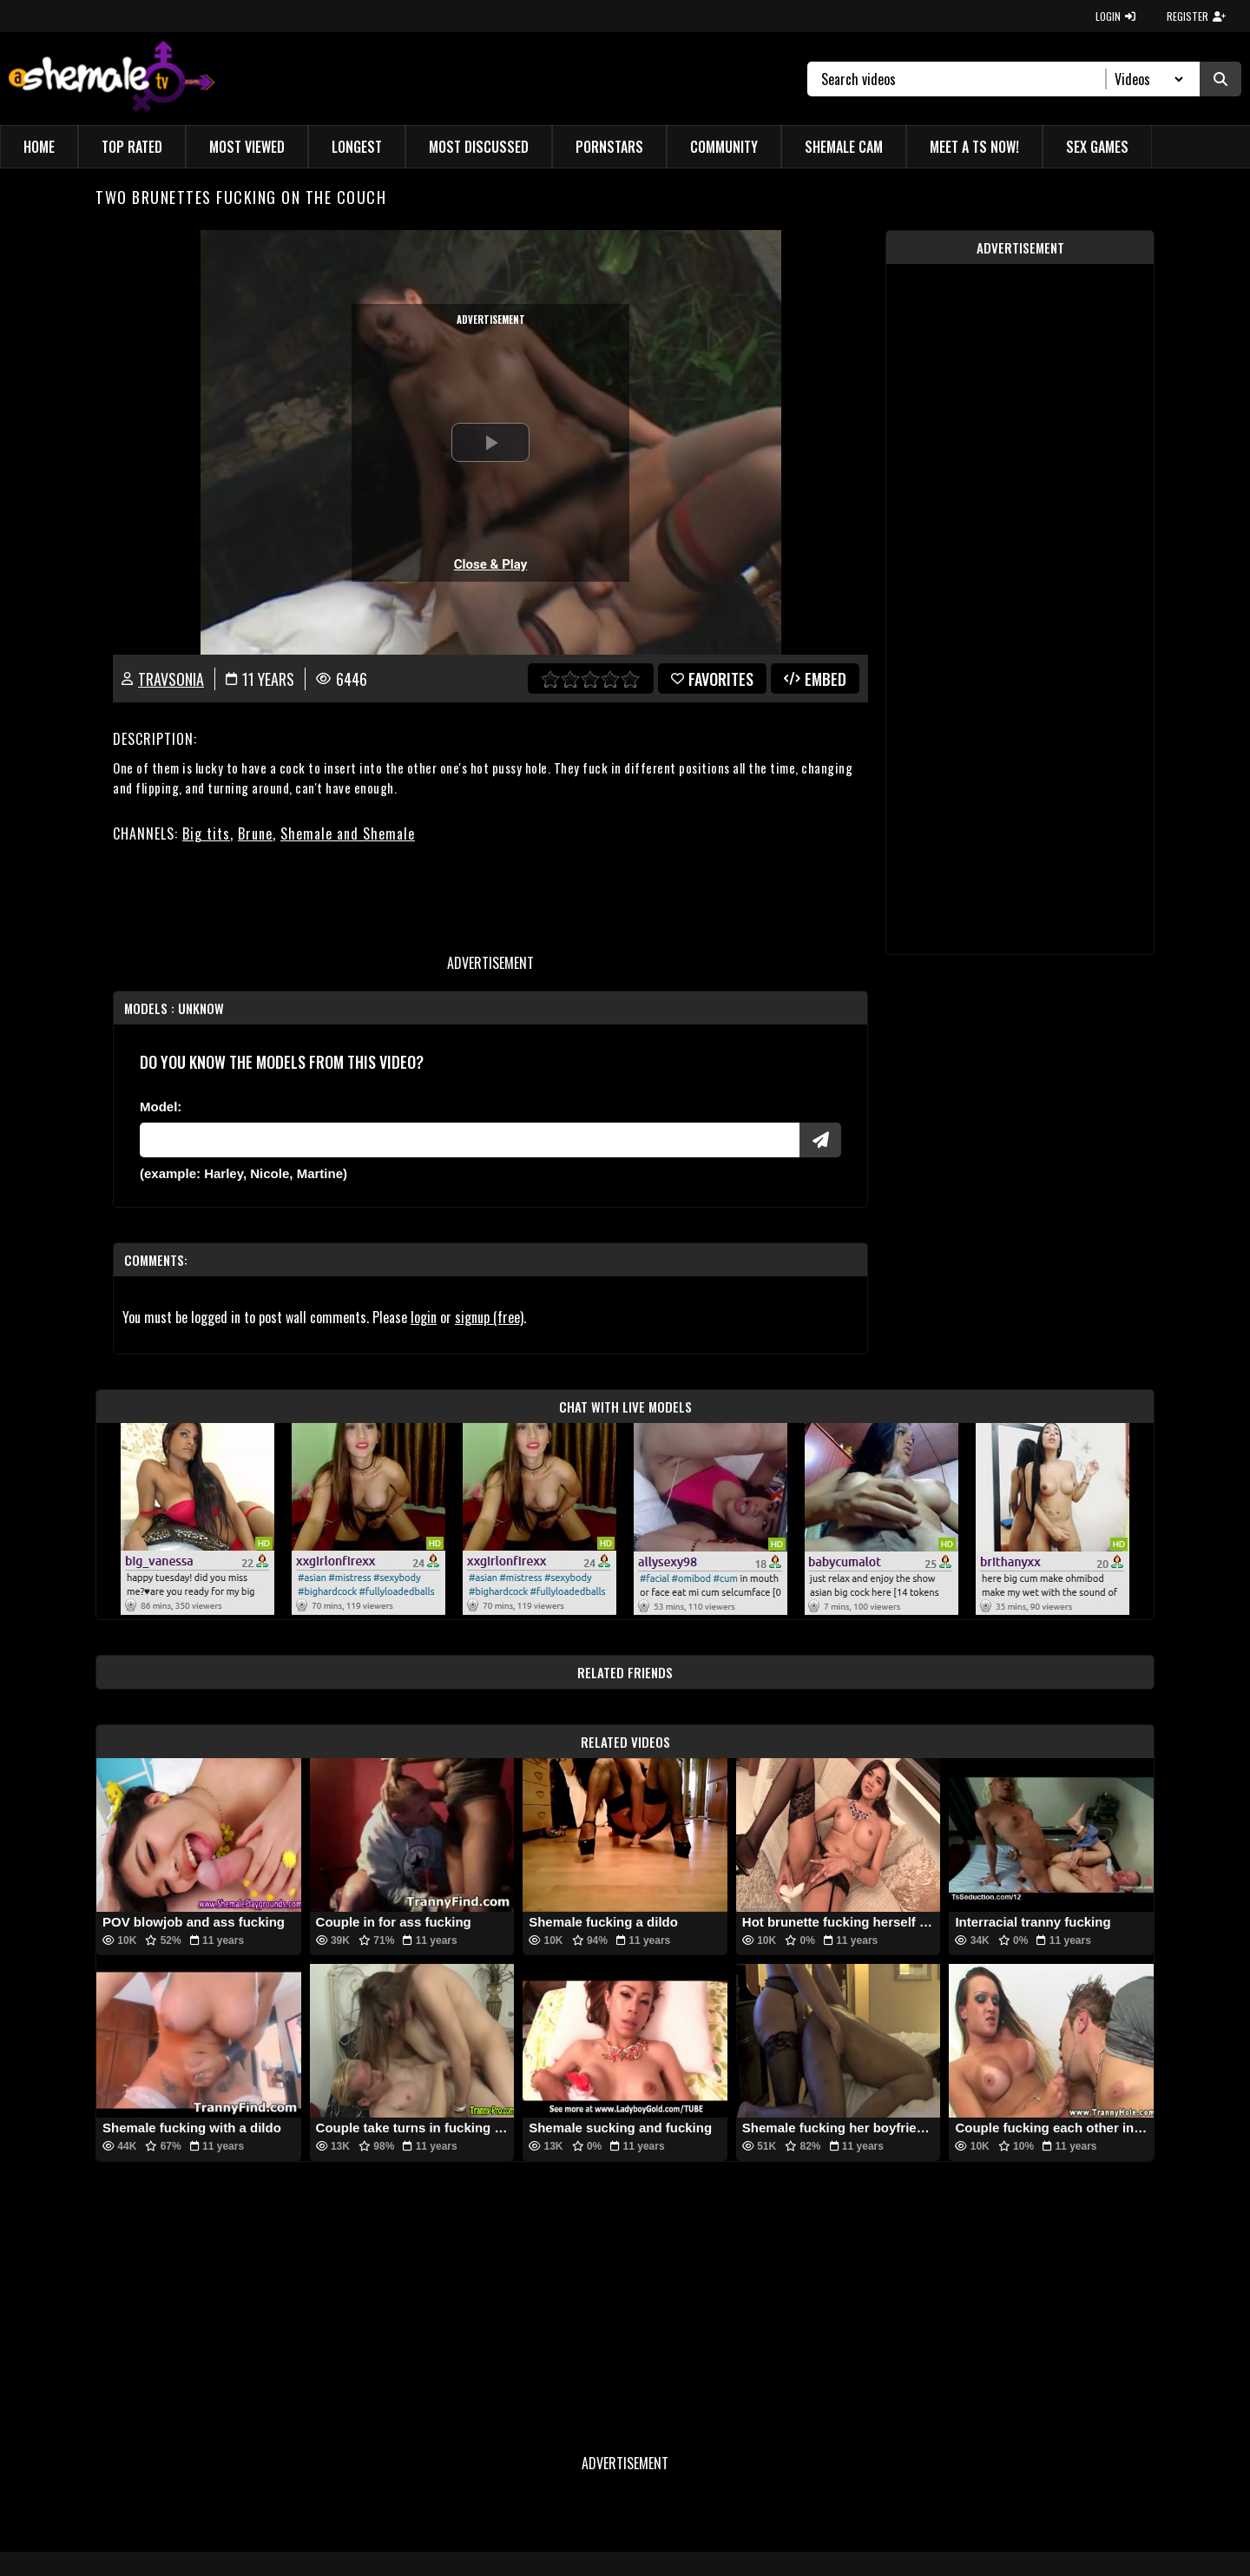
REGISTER (1196, 16)
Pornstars (609, 146)
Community (724, 146)
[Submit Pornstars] (820, 1140)
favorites (712, 679)
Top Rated (132, 146)
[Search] (964, 79)
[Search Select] (1146, 79)
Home (39, 146)
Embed (815, 679)
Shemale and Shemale (347, 833)
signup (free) (489, 1317)
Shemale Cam (844, 146)
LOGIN (1115, 16)
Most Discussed (479, 146)
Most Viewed (247, 146)
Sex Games (1097, 146)
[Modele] (469, 1140)
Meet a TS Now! (974, 146)
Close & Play (491, 564)
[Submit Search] (1220, 79)
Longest (357, 146)
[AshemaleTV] (111, 78)
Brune (255, 833)
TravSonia (171, 679)
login (424, 1317)
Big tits (206, 833)
